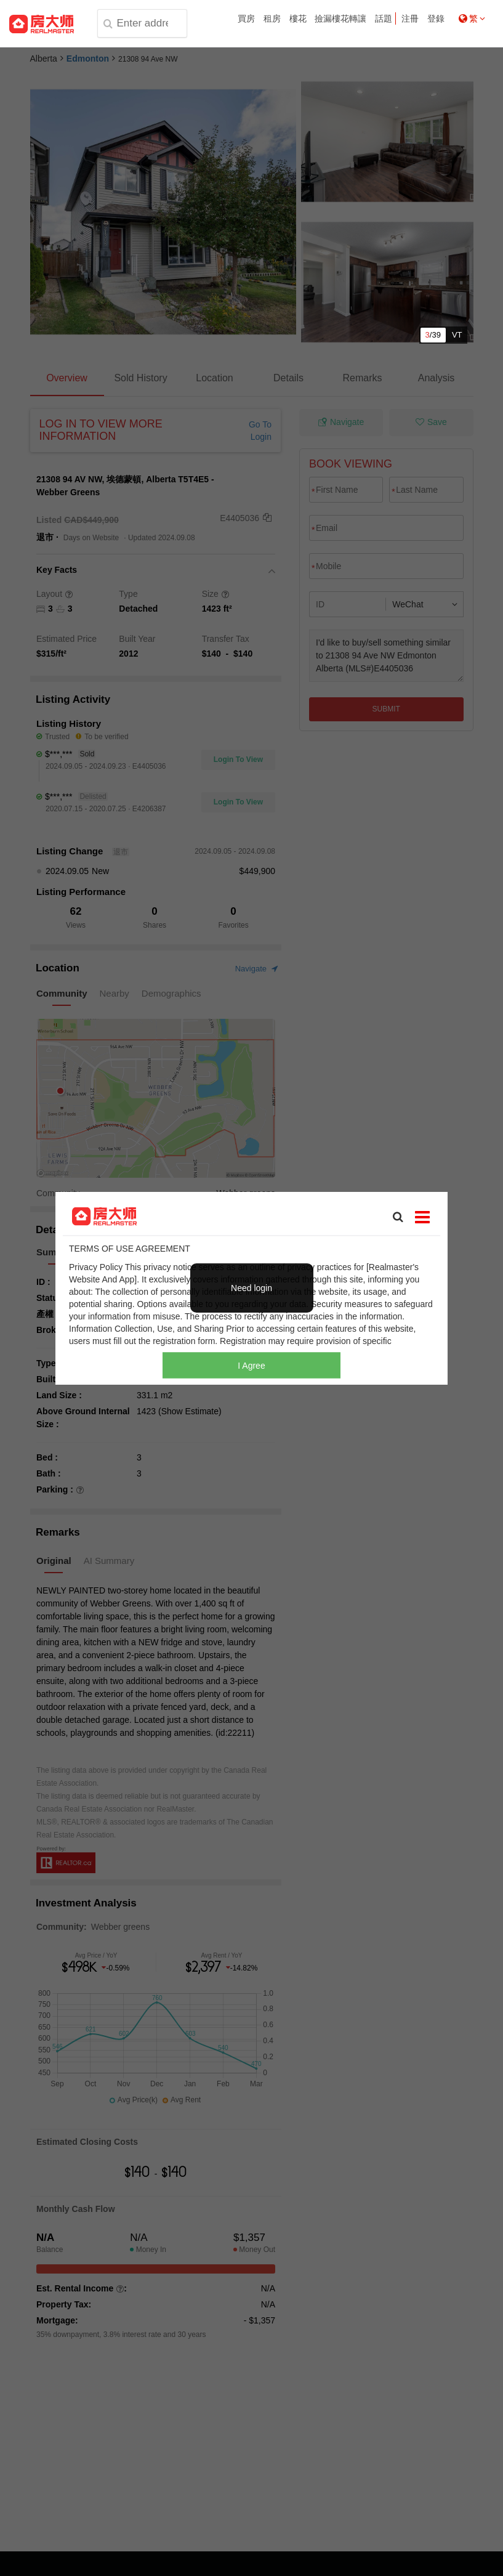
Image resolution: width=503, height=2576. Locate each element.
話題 (383, 18)
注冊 (410, 18)
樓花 (298, 18)
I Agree (251, 1366)
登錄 (436, 18)
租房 (272, 18)
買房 (246, 18)
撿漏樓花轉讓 (340, 18)
